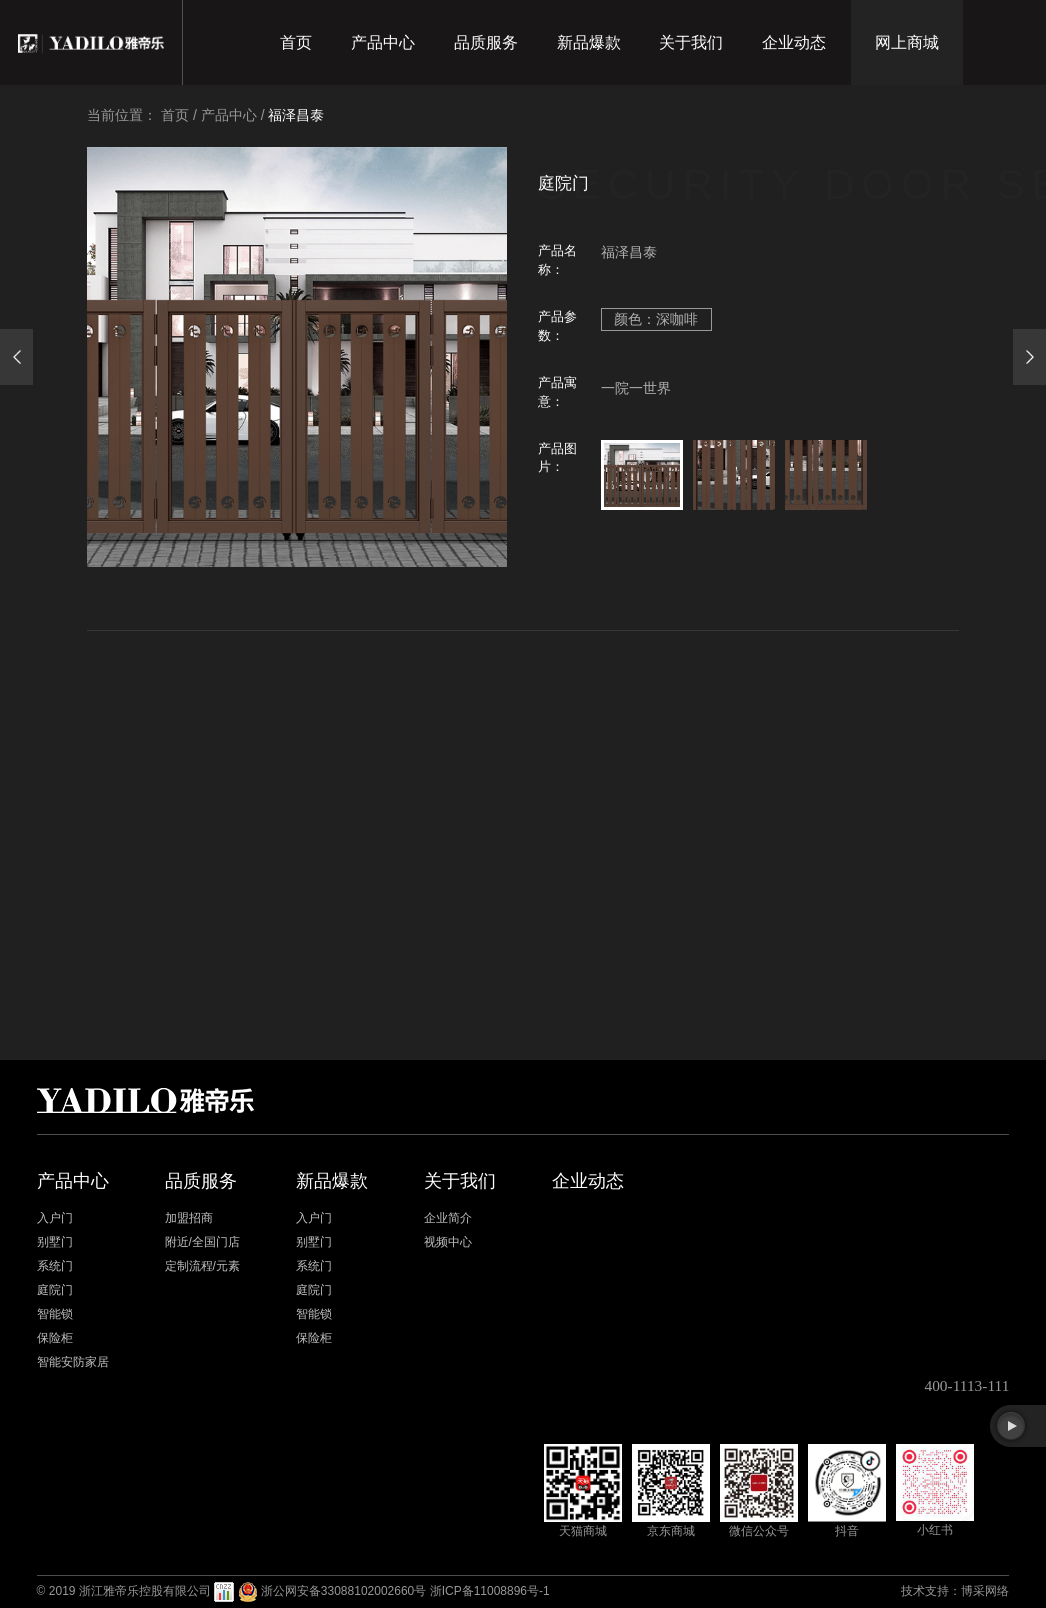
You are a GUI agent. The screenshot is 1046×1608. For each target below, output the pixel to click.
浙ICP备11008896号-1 (490, 1591)
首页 (296, 42)
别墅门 (55, 1242)
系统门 (55, 1266)
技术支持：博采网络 (955, 1591)
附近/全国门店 (202, 1242)
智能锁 (55, 1314)
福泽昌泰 (296, 115)
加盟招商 (189, 1218)
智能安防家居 (73, 1362)
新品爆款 (589, 42)
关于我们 (691, 42)
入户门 (55, 1218)
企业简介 (448, 1218)
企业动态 (794, 42)
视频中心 (448, 1242)
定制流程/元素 (202, 1266)
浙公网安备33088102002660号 (343, 1591)
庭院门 (55, 1290)
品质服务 (486, 42)
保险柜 (55, 1338)
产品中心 (383, 42)
